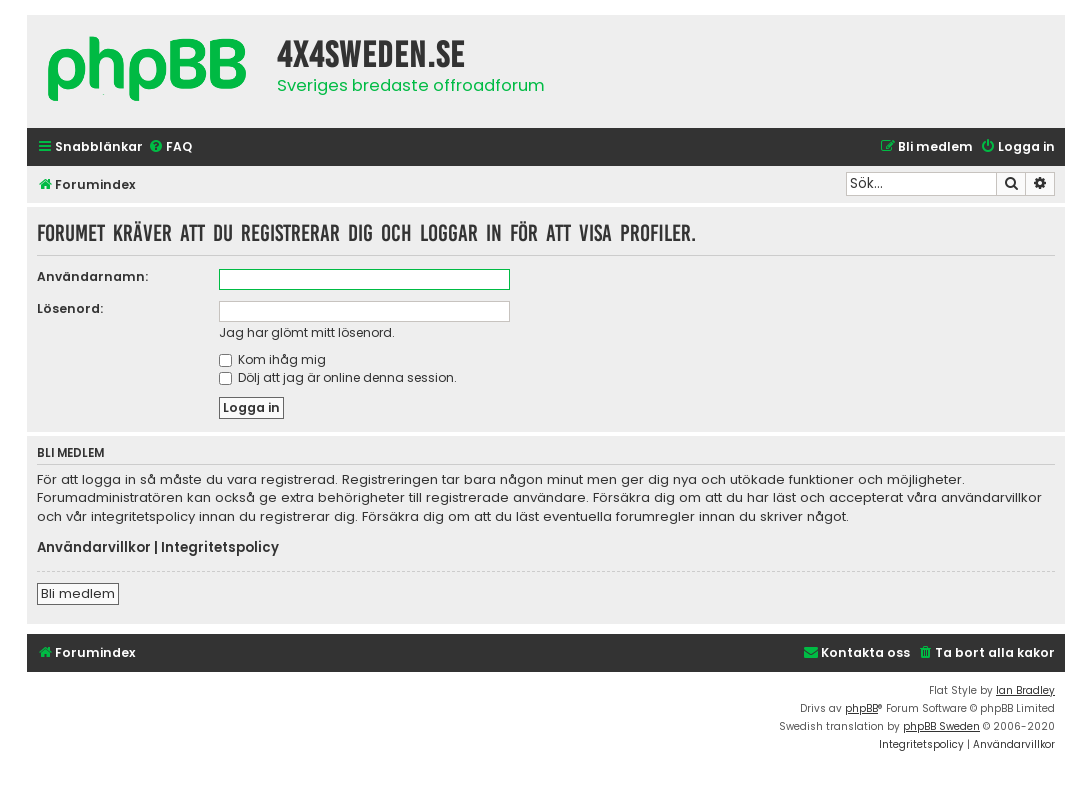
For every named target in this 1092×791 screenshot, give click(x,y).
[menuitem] (170, 147)
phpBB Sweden (941, 726)
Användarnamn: (92, 276)
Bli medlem (78, 593)
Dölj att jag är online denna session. (338, 377)
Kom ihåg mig (272, 359)
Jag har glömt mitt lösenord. (307, 332)
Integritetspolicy (220, 548)
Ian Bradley (1025, 690)
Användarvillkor (94, 548)
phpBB (861, 708)
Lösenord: (70, 308)
